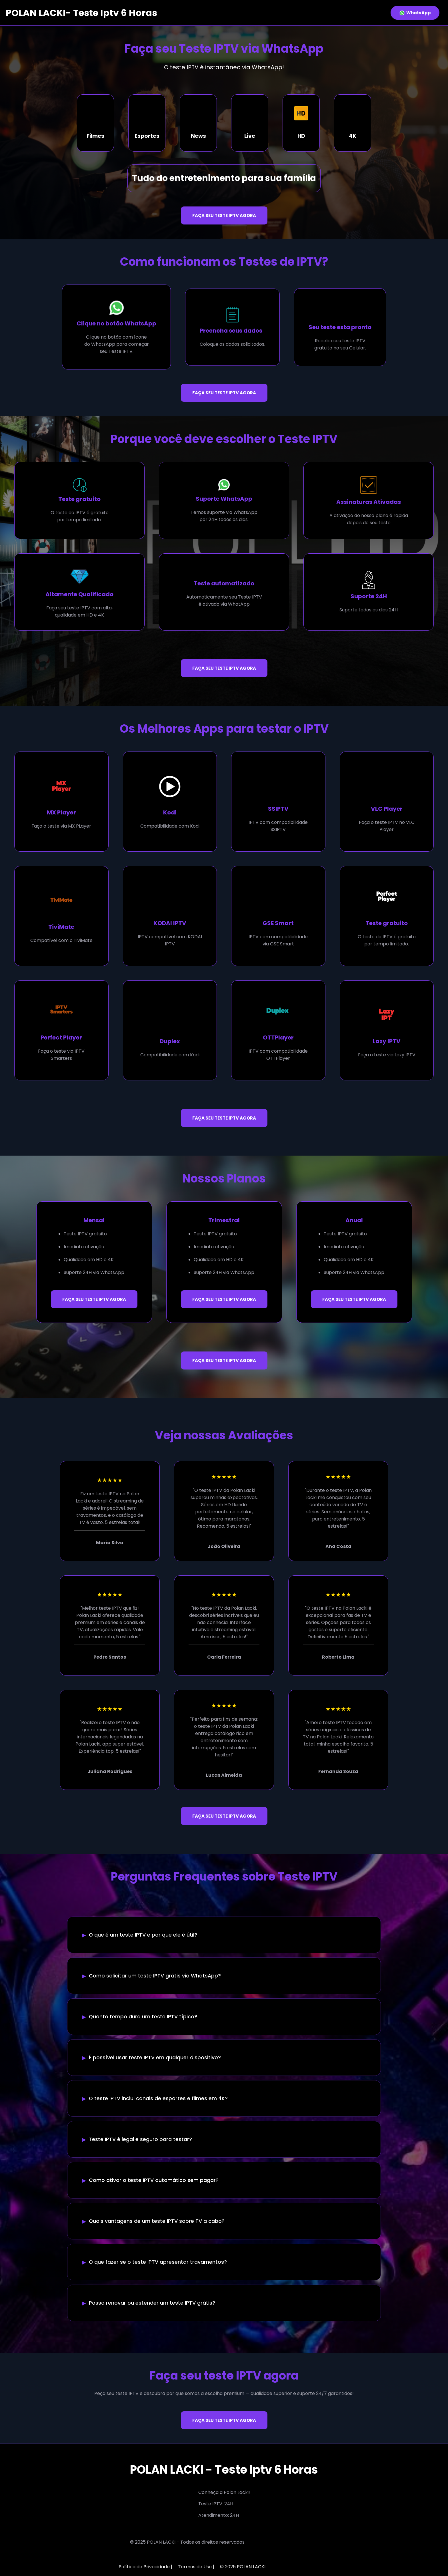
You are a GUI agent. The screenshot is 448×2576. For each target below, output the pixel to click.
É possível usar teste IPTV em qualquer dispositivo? (155, 2057)
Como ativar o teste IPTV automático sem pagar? (154, 2180)
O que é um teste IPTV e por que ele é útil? (143, 1934)
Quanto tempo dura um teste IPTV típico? (143, 2016)
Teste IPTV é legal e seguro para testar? (140, 2139)
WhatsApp (415, 13)
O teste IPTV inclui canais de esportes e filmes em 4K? (158, 2098)
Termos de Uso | (196, 2566)
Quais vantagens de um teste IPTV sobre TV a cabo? (157, 2221)
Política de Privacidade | (145, 2566)
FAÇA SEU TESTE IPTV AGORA (224, 215)
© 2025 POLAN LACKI (242, 2566)
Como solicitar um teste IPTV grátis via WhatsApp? (155, 1975)
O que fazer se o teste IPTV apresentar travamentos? (158, 2262)
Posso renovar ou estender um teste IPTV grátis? (152, 2302)
